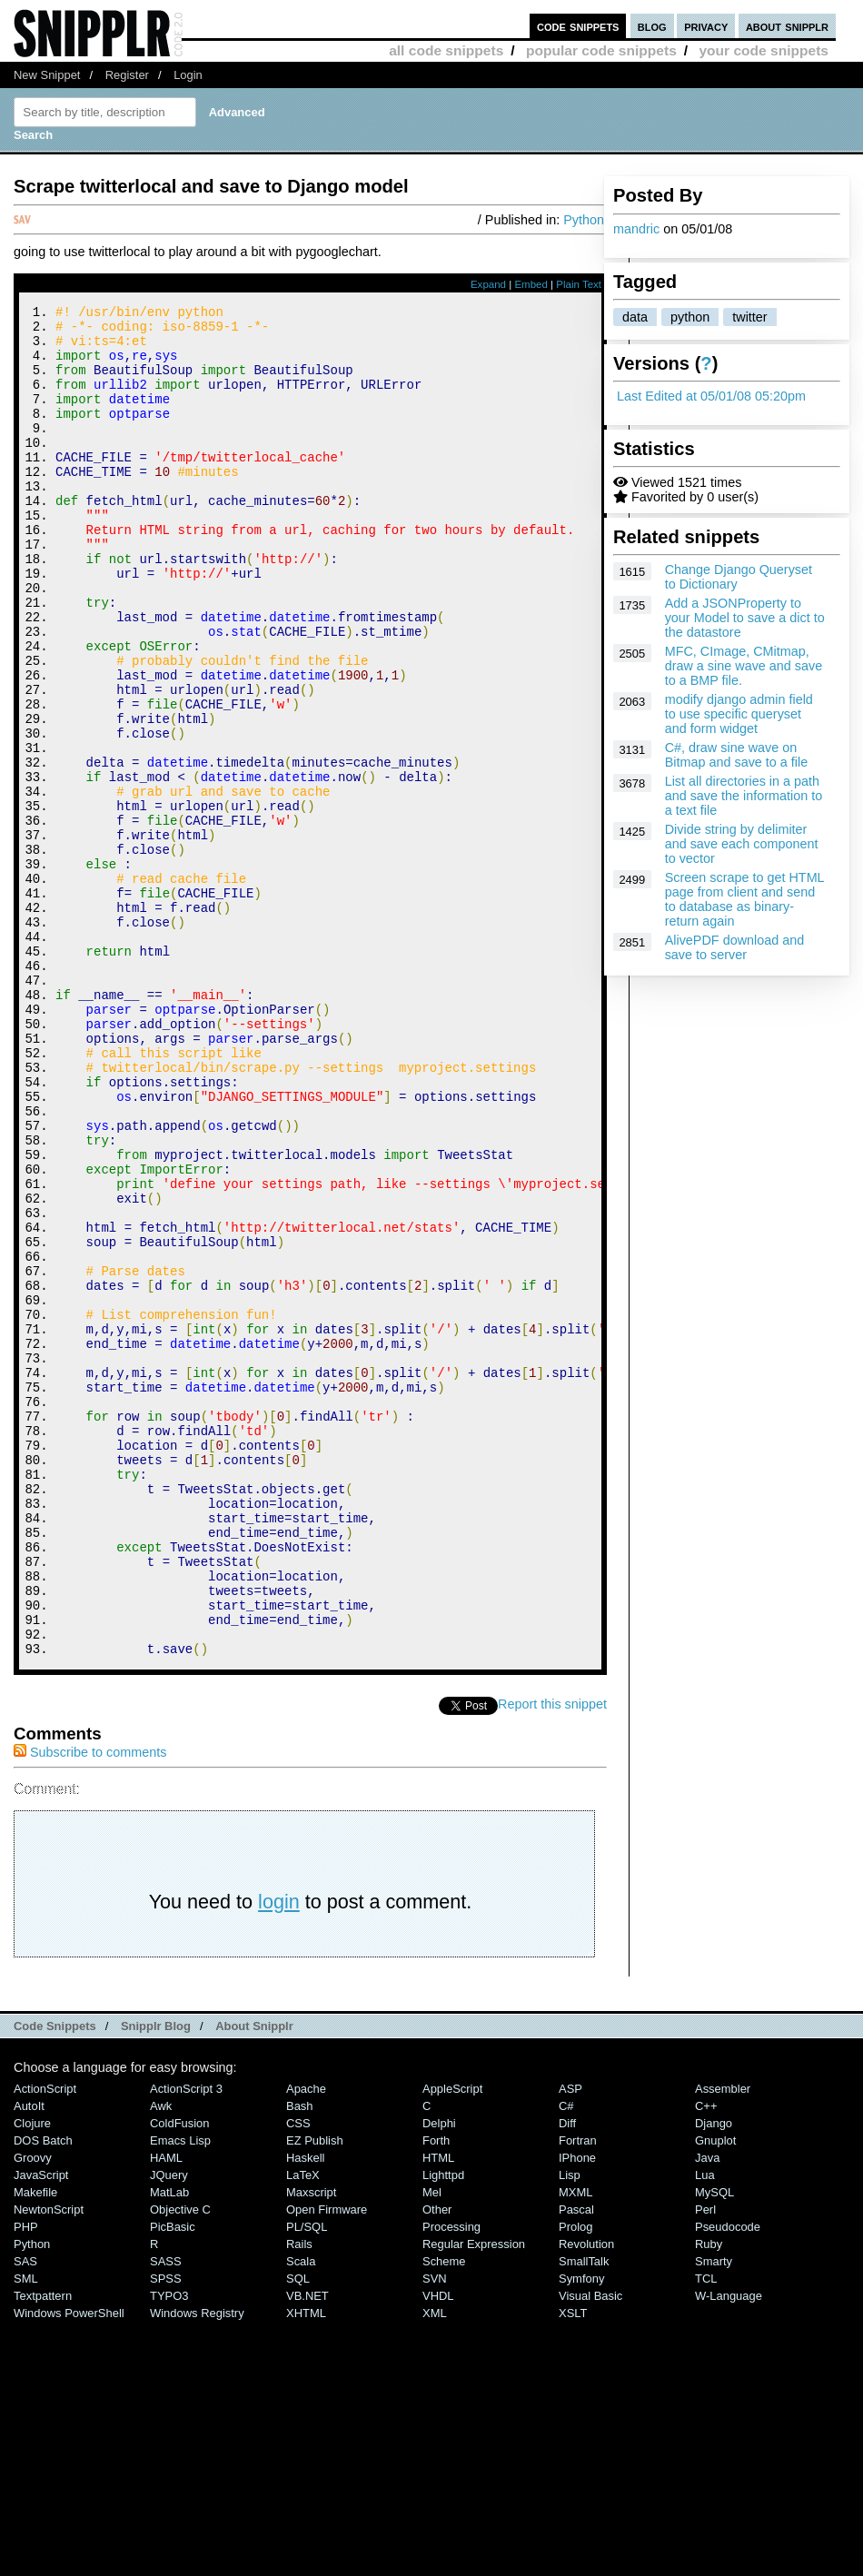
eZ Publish (314, 2394)
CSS (298, 2376)
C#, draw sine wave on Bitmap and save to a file (736, 754)
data (635, 317)
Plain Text (578, 284)
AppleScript (452, 2342)
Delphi (439, 2376)
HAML (166, 2411)
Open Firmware (326, 2463)
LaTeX (303, 2428)
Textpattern (43, 2549)
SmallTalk (584, 2515)
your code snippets (763, 50)
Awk (161, 2359)
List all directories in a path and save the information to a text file (744, 795)
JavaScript (41, 2428)
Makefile (35, 2445)
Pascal (576, 2463)
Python (583, 220)
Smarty (713, 2515)
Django (713, 2376)
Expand (488, 284)
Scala (300, 2515)
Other (436, 2463)
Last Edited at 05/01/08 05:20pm (711, 396)
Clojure (32, 2376)
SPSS (166, 2532)
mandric (636, 229)
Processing (451, 2480)
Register (127, 75)
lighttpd (443, 2428)
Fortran (578, 2394)
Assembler (722, 2342)
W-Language (728, 2549)
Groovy (33, 2411)
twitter (749, 317)
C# (566, 2359)
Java (707, 2411)
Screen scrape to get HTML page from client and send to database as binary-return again (744, 899)
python (689, 317)
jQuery (169, 2428)
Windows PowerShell (69, 2566)
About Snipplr (254, 2279)
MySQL (714, 2445)
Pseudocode (727, 2480)
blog (652, 26)
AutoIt (29, 2359)
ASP (570, 2342)
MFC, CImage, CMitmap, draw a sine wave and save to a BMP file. (744, 666)
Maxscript (311, 2445)
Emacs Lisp (180, 2394)
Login (188, 75)
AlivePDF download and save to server (735, 947)
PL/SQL (306, 2480)
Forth (436, 2394)
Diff (567, 2376)
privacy (706, 26)
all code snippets (446, 50)
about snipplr (787, 26)
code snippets (578, 26)
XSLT (573, 2566)
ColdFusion (180, 2376)
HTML (438, 2411)
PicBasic (172, 2480)
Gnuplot (715, 2394)
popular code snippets (601, 50)
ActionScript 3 (186, 2342)
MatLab (169, 2445)
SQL (298, 2532)
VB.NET (307, 2549)
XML (434, 2566)
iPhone (577, 2411)
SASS (166, 2515)
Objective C (180, 2463)
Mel (431, 2445)
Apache (306, 2342)
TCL (706, 2532)
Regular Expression (473, 2497)
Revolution (586, 2497)
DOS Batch (43, 2394)
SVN (434, 2532)
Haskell (305, 2411)
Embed (531, 284)
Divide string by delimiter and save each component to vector (741, 844)
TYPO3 (169, 2549)
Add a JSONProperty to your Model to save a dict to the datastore (745, 617)
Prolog (575, 2480)
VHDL (438, 2549)
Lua (705, 2428)
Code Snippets (55, 2279)
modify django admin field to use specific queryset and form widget (739, 714)
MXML (575, 2445)
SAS (25, 2515)
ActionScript (45, 2342)
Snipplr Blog (156, 2279)
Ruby (708, 2497)
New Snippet (47, 75)
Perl (705, 2463)
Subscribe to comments (90, 2005)
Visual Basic (590, 2549)
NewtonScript (49, 2463)
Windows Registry (197, 2566)
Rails (299, 2497)
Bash (299, 2359)
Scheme (444, 2515)
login (279, 2155)
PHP (26, 2480)
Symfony (581, 2532)
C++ (706, 2359)
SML (26, 2532)
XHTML (306, 2566)
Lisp (569, 2428)
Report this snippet (552, 1957)
